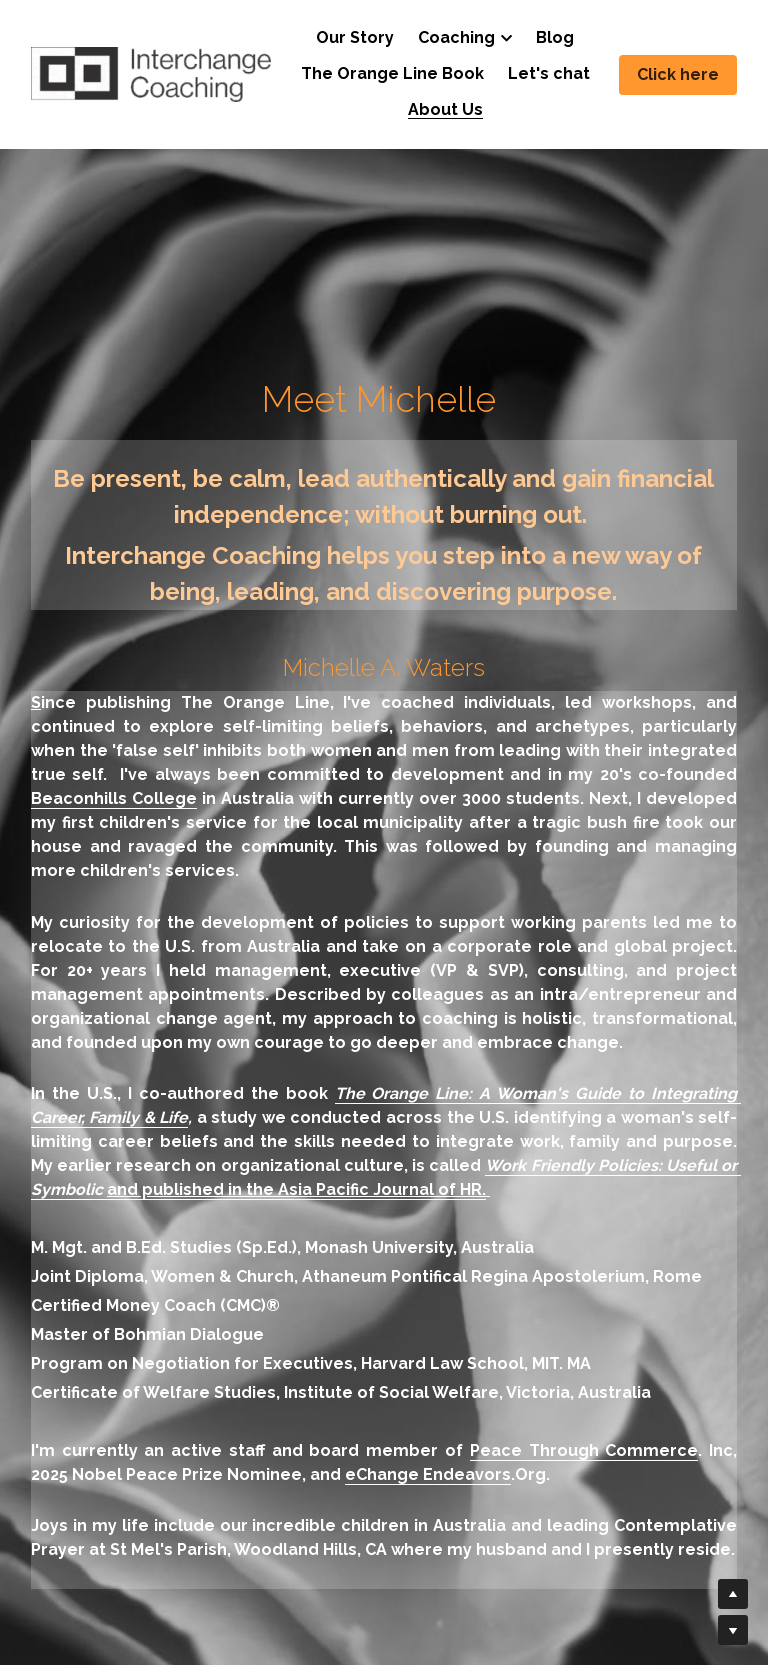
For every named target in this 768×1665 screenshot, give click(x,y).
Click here (678, 74)
